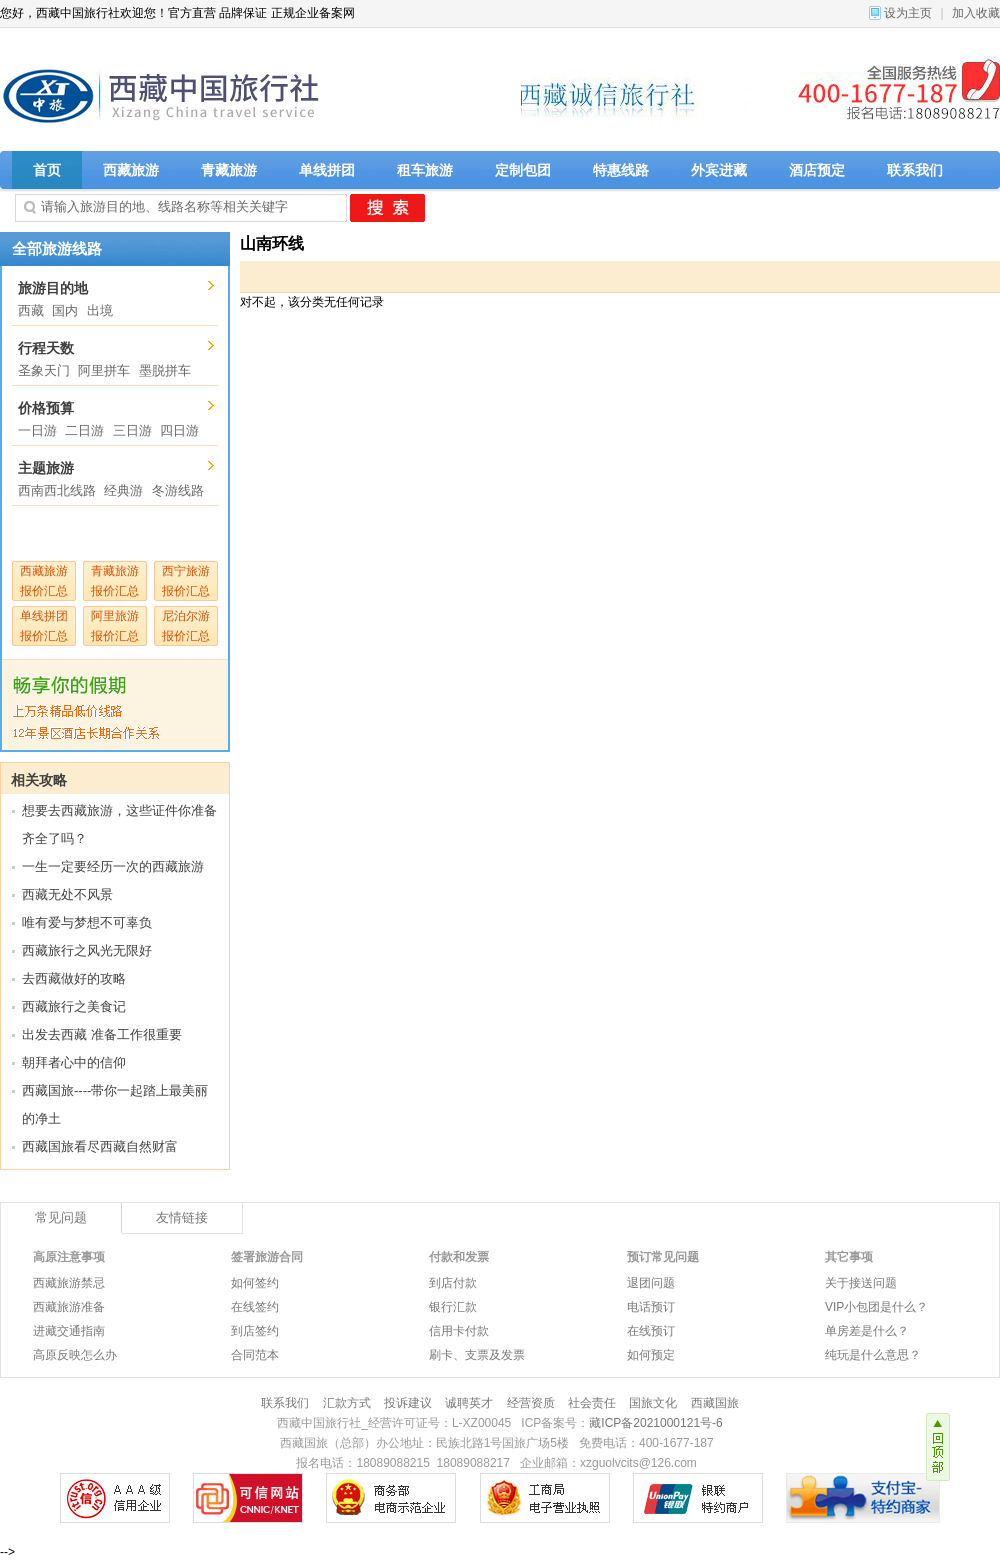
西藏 (31, 310)
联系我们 (915, 170)
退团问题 (651, 1283)
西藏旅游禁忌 (69, 1283)
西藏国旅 (715, 1403)
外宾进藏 (719, 170)
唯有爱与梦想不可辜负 (87, 922)
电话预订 (651, 1307)
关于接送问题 (861, 1283)
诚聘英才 (469, 1403)
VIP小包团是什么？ (876, 1307)
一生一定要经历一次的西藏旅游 (113, 866)
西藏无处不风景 (67, 894)
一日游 (37, 430)
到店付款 (453, 1283)
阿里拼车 (104, 370)
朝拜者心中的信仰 (74, 1062)
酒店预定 (817, 170)
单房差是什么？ (867, 1331)
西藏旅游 (131, 170)
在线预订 (651, 1331)
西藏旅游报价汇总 (44, 581)
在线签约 (255, 1307)
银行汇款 (453, 1307)
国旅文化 (653, 1403)
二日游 (84, 430)
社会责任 (592, 1403)
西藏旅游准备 (69, 1307)
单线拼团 (327, 170)
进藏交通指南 (69, 1331)
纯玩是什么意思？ (873, 1355)
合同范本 (255, 1355)
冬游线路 (178, 490)
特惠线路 (621, 170)
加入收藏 (976, 13)
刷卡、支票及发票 (477, 1355)
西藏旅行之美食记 (74, 1006)
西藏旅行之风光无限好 (87, 950)
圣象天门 (44, 370)
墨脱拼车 (165, 370)
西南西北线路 (57, 490)
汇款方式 (347, 1403)
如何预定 (651, 1355)
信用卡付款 (459, 1331)
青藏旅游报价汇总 (115, 581)
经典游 (123, 490)
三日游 (132, 430)
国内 (65, 310)
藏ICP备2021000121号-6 (655, 1423)
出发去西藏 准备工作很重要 (102, 1034)
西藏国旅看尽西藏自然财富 (100, 1146)
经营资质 (531, 1403)
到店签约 (255, 1331)
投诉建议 (408, 1403)
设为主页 (908, 13)
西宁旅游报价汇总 (186, 581)
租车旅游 (425, 170)
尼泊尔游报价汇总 (186, 626)
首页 (47, 170)
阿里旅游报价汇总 (115, 626)
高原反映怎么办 (75, 1355)
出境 (100, 310)
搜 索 (387, 208)
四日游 (179, 430)
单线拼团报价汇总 (44, 626)
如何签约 (255, 1283)
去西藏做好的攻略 (74, 978)
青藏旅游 (229, 170)
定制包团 (523, 170)
